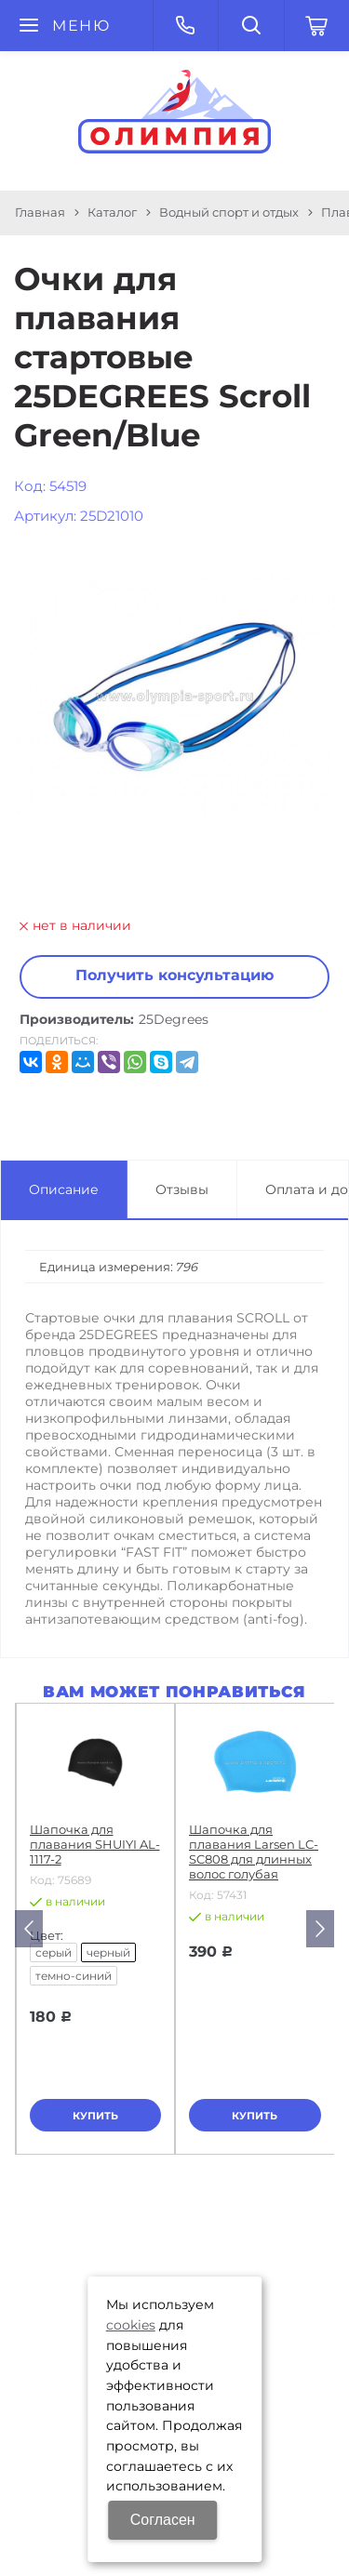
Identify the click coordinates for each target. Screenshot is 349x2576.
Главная (40, 212)
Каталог (112, 212)
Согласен (162, 2520)
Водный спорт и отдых (229, 212)
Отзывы (181, 1189)
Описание (64, 1189)
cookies (130, 2325)
